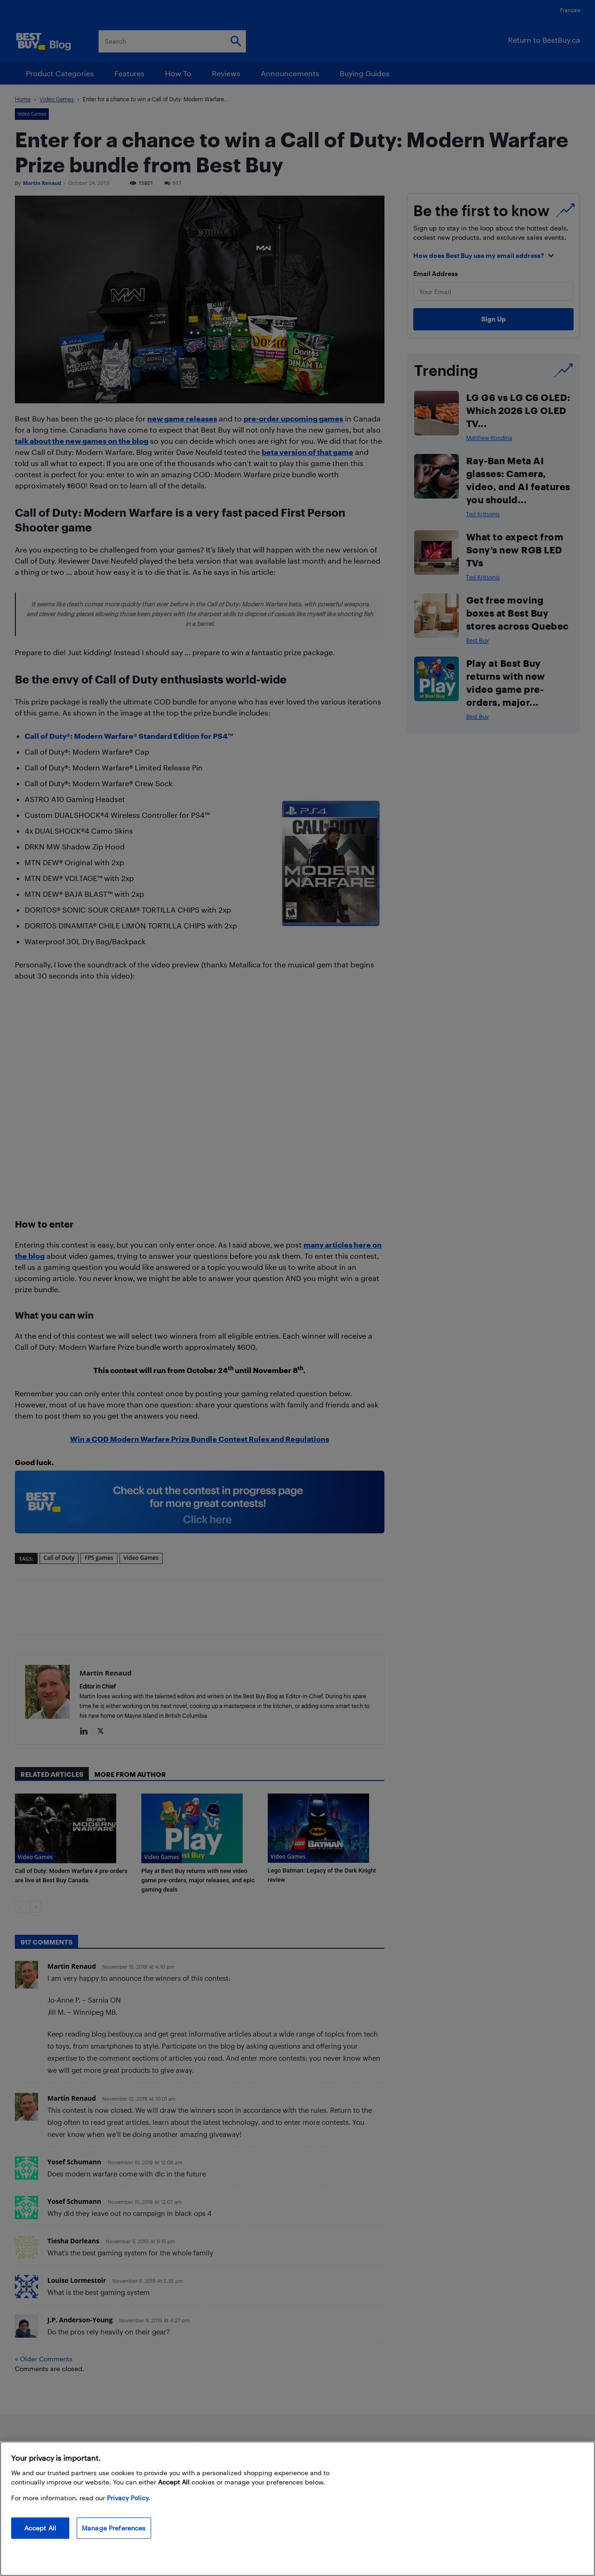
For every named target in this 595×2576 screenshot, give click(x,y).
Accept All (40, 2528)
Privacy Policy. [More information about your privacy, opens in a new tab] (128, 2498)
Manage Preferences (114, 2528)
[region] (297, 2508)
